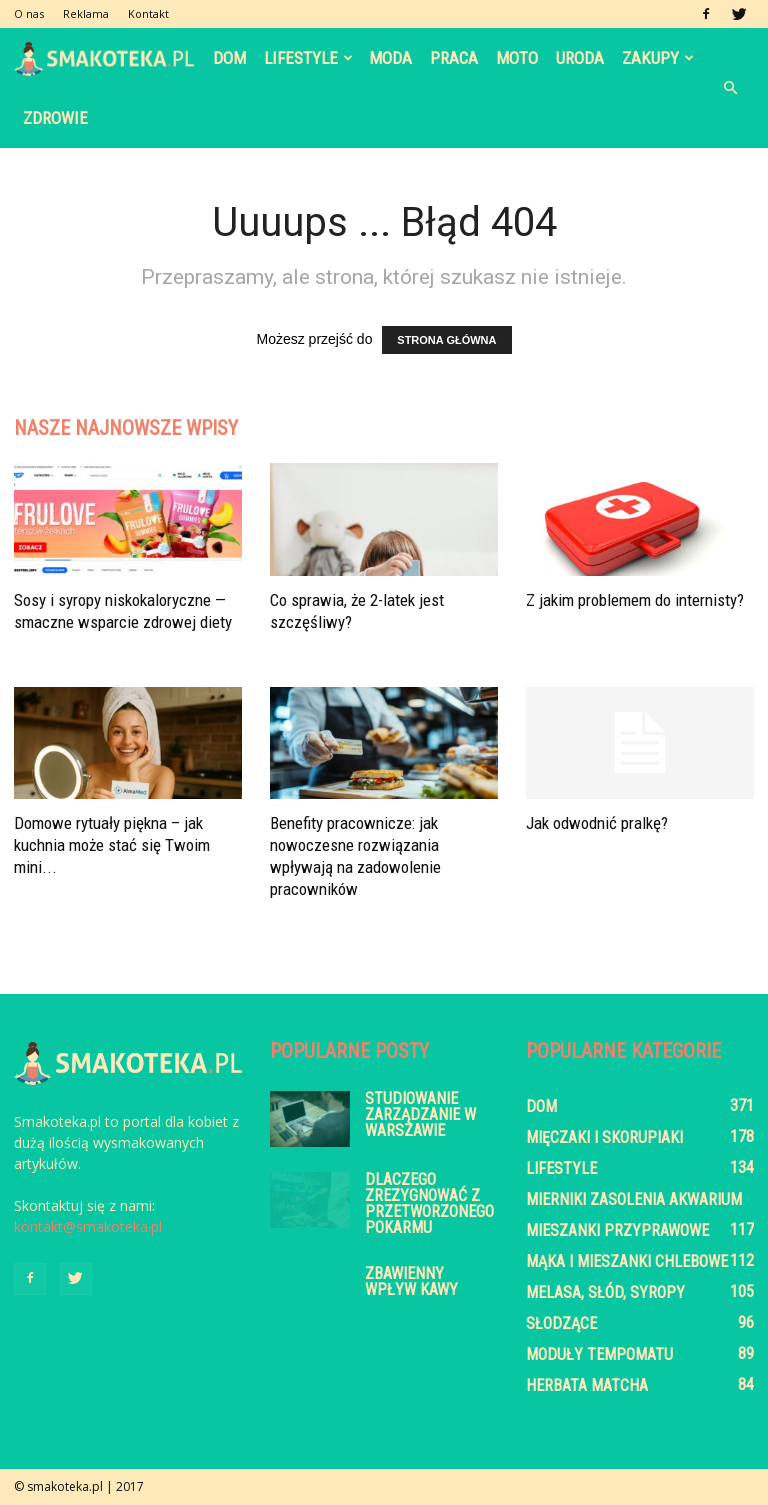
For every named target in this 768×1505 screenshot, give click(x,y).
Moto (517, 58)
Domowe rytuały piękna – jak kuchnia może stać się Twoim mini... (112, 845)
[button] (730, 88)
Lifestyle (308, 58)
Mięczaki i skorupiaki (604, 1137)
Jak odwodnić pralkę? (597, 823)
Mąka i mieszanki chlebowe (627, 1261)
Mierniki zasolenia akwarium (634, 1199)
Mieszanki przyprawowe (617, 1230)
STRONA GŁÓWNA (446, 340)
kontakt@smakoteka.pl (88, 1226)
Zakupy (658, 58)
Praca (454, 58)
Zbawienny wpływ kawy (411, 1281)
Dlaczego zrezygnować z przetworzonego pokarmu (429, 1203)
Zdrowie (55, 118)
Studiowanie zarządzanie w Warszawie (420, 1114)
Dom (229, 58)
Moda (390, 58)
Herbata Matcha (587, 1385)
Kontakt (148, 13)
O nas (29, 13)
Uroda (580, 58)
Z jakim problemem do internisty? (635, 600)
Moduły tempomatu (599, 1354)
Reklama (86, 13)
